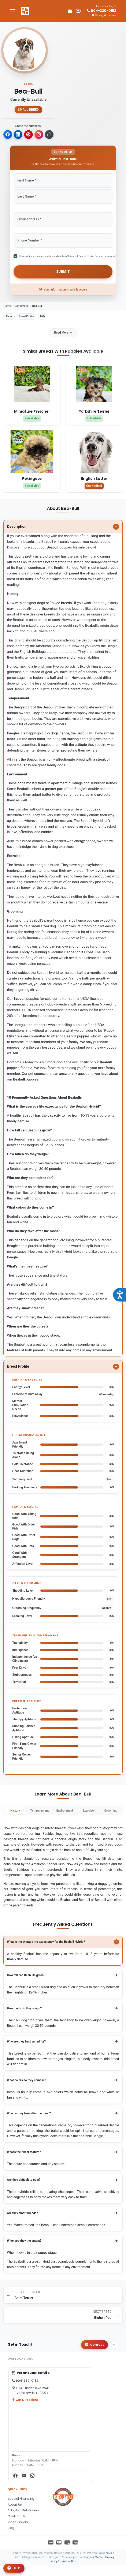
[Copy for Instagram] (41, 134)
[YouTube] (24, 2487)
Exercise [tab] (88, 1811)
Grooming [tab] (111, 1811)
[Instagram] (32, 2487)
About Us (15, 2516)
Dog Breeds (21, 306)
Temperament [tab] (39, 1811)
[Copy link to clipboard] (52, 134)
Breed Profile (31, 317)
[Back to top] (114, 2356)
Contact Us (16, 2527)
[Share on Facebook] (8, 134)
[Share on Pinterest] (30, 134)
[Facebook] (15, 2487)
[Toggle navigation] (13, 11)
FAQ (50, 317)
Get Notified (94, 486)
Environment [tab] (64, 1811)
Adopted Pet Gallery (23, 2522)
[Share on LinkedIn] (19, 134)
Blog (11, 2539)
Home (7, 306)
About (10, 317)
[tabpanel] (63, 1868)
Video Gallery (18, 2533)
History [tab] (15, 1811)
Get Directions (25, 2411)
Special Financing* (22, 2510)
